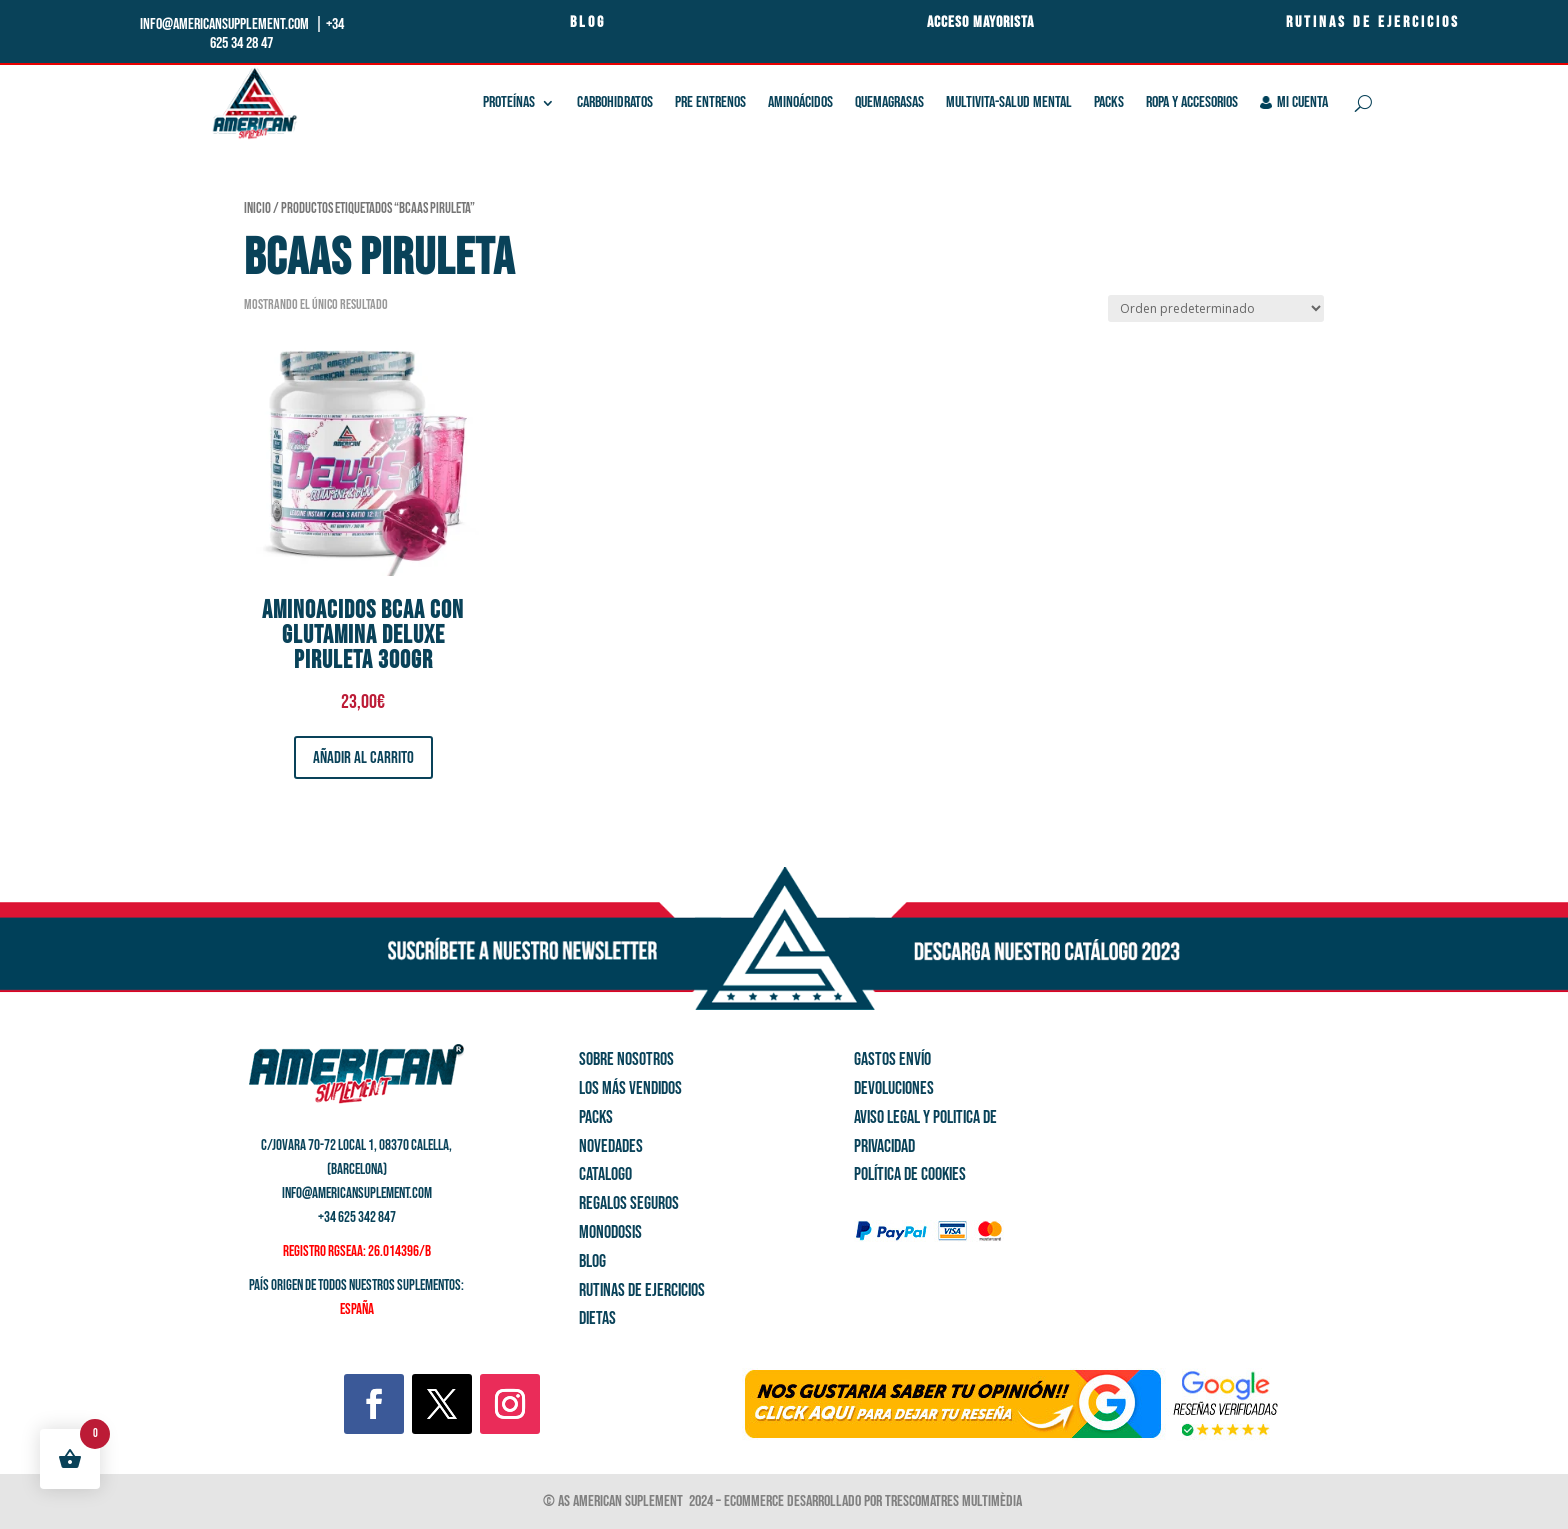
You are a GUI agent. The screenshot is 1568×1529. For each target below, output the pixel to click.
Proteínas (509, 102)
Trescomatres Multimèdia (955, 1501)
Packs (1109, 102)
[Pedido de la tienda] (1216, 308)
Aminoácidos (800, 102)
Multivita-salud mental (1009, 102)
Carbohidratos (615, 102)
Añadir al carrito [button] (363, 758)
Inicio (257, 208)
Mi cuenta (1294, 102)
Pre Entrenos (710, 102)
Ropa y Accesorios (1192, 102)
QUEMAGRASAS (889, 102)
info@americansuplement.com (357, 1193)
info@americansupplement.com (226, 24)
